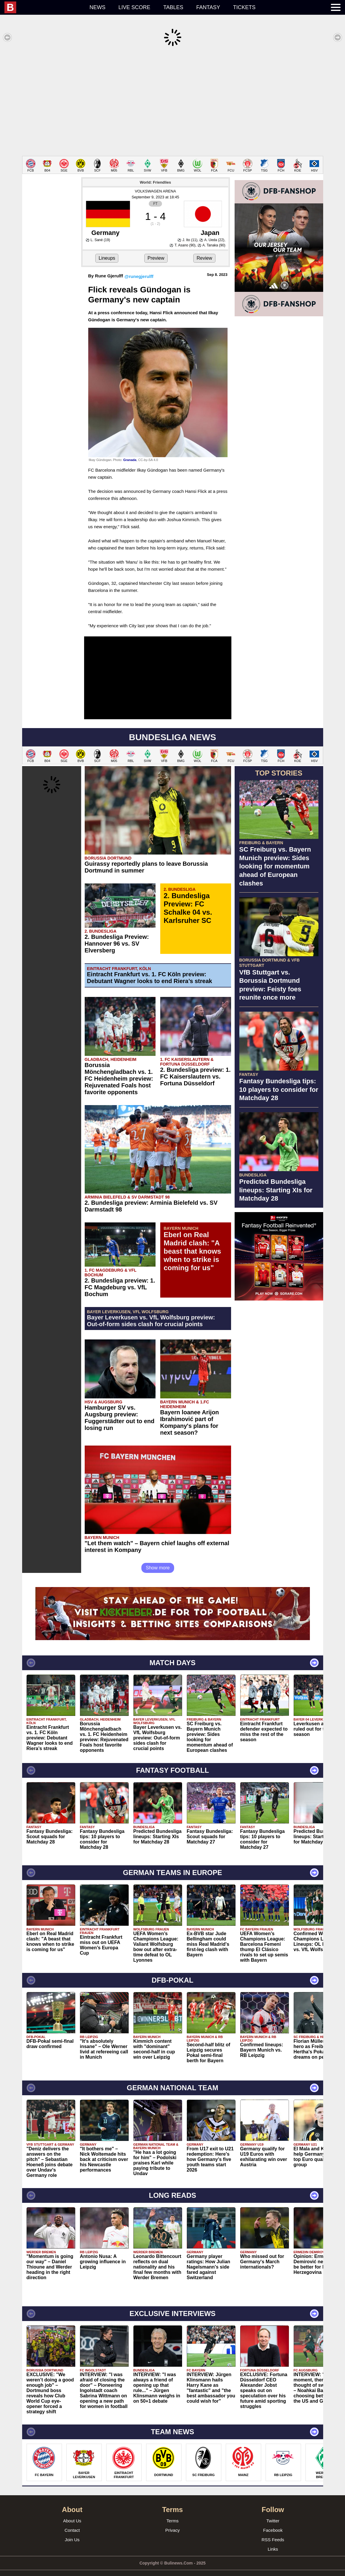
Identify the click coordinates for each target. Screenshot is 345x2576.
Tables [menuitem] (173, 7)
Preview (156, 249)
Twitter (272, 2511)
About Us (72, 2511)
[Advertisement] (172, 101)
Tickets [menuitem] (244, 7)
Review (204, 249)
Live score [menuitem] (134, 7)
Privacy (172, 2521)
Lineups (107, 249)
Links (273, 2540)
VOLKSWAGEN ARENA (155, 182)
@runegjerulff (139, 267)
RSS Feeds (272, 2530)
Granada (129, 451)
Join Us (72, 2530)
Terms (172, 2511)
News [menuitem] (97, 7)
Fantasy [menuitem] (208, 7)
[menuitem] (43, 7)
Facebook (273, 2521)
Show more (158, 1558)
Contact (72, 2521)
